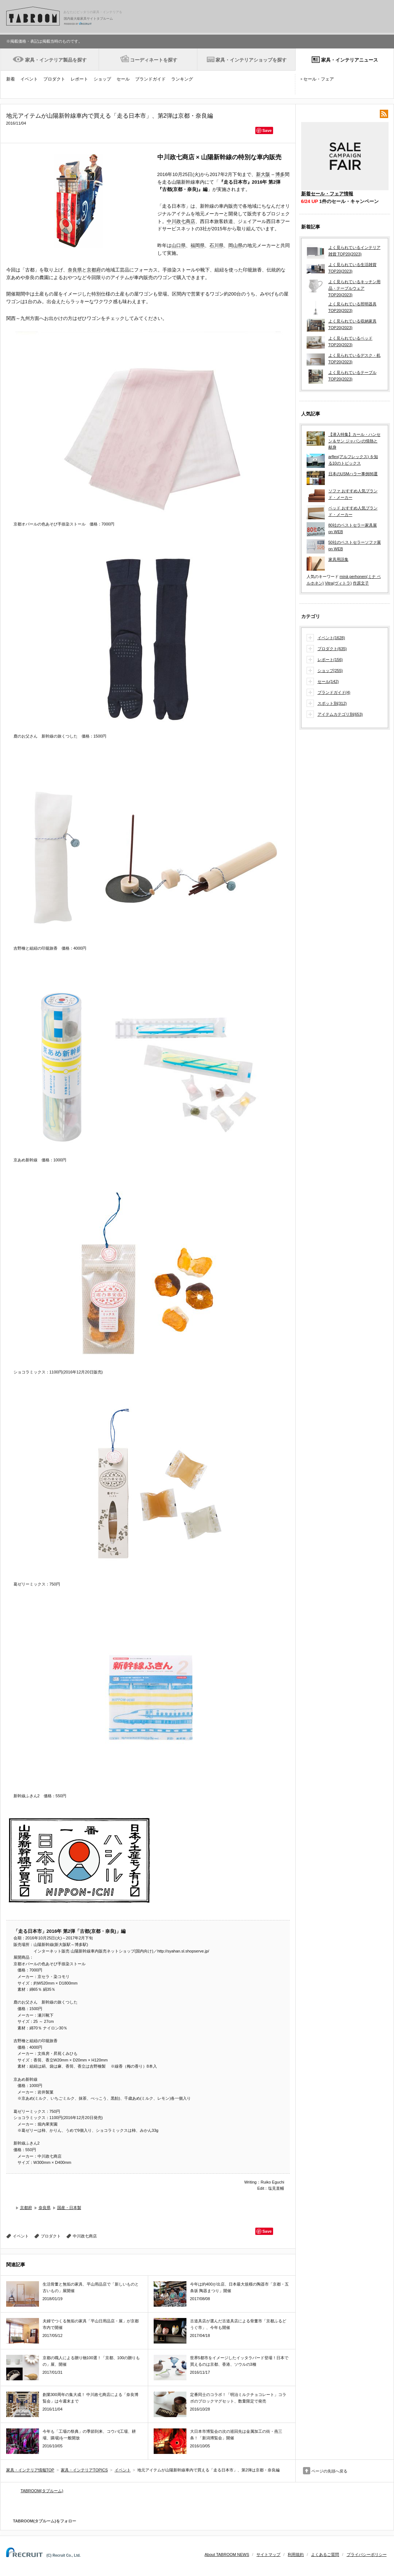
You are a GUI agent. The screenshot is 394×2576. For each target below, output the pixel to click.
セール (123, 79)
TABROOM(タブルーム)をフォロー (41, 2521)
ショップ (102, 79)
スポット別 (332, 703)
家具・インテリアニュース (349, 60)
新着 (10, 79)
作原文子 (361, 583)
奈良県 (75, 270)
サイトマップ (268, 2554)
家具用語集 (338, 559)
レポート (79, 79)
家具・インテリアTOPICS (84, 2470)
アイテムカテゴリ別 (340, 714)
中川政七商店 (181, 221)
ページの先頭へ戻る (329, 2471)
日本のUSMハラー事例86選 (353, 474)
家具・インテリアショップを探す (251, 60)
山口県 (179, 245)
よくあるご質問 (325, 2554)
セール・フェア (318, 79)
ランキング (182, 79)
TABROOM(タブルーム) (42, 2491)
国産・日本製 (69, 2207)
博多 (280, 174)
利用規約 (296, 2554)
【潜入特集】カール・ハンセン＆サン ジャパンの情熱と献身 (354, 440)
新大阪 (263, 174)
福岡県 (197, 245)
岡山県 (235, 245)
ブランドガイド (150, 79)
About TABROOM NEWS (227, 2554)
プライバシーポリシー (367, 2554)
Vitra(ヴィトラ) (338, 583)
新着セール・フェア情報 (327, 193)
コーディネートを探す (153, 60)
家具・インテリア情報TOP (30, 2470)
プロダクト (54, 79)
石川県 (216, 245)
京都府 (94, 270)
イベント (29, 79)
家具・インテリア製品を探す (56, 60)
